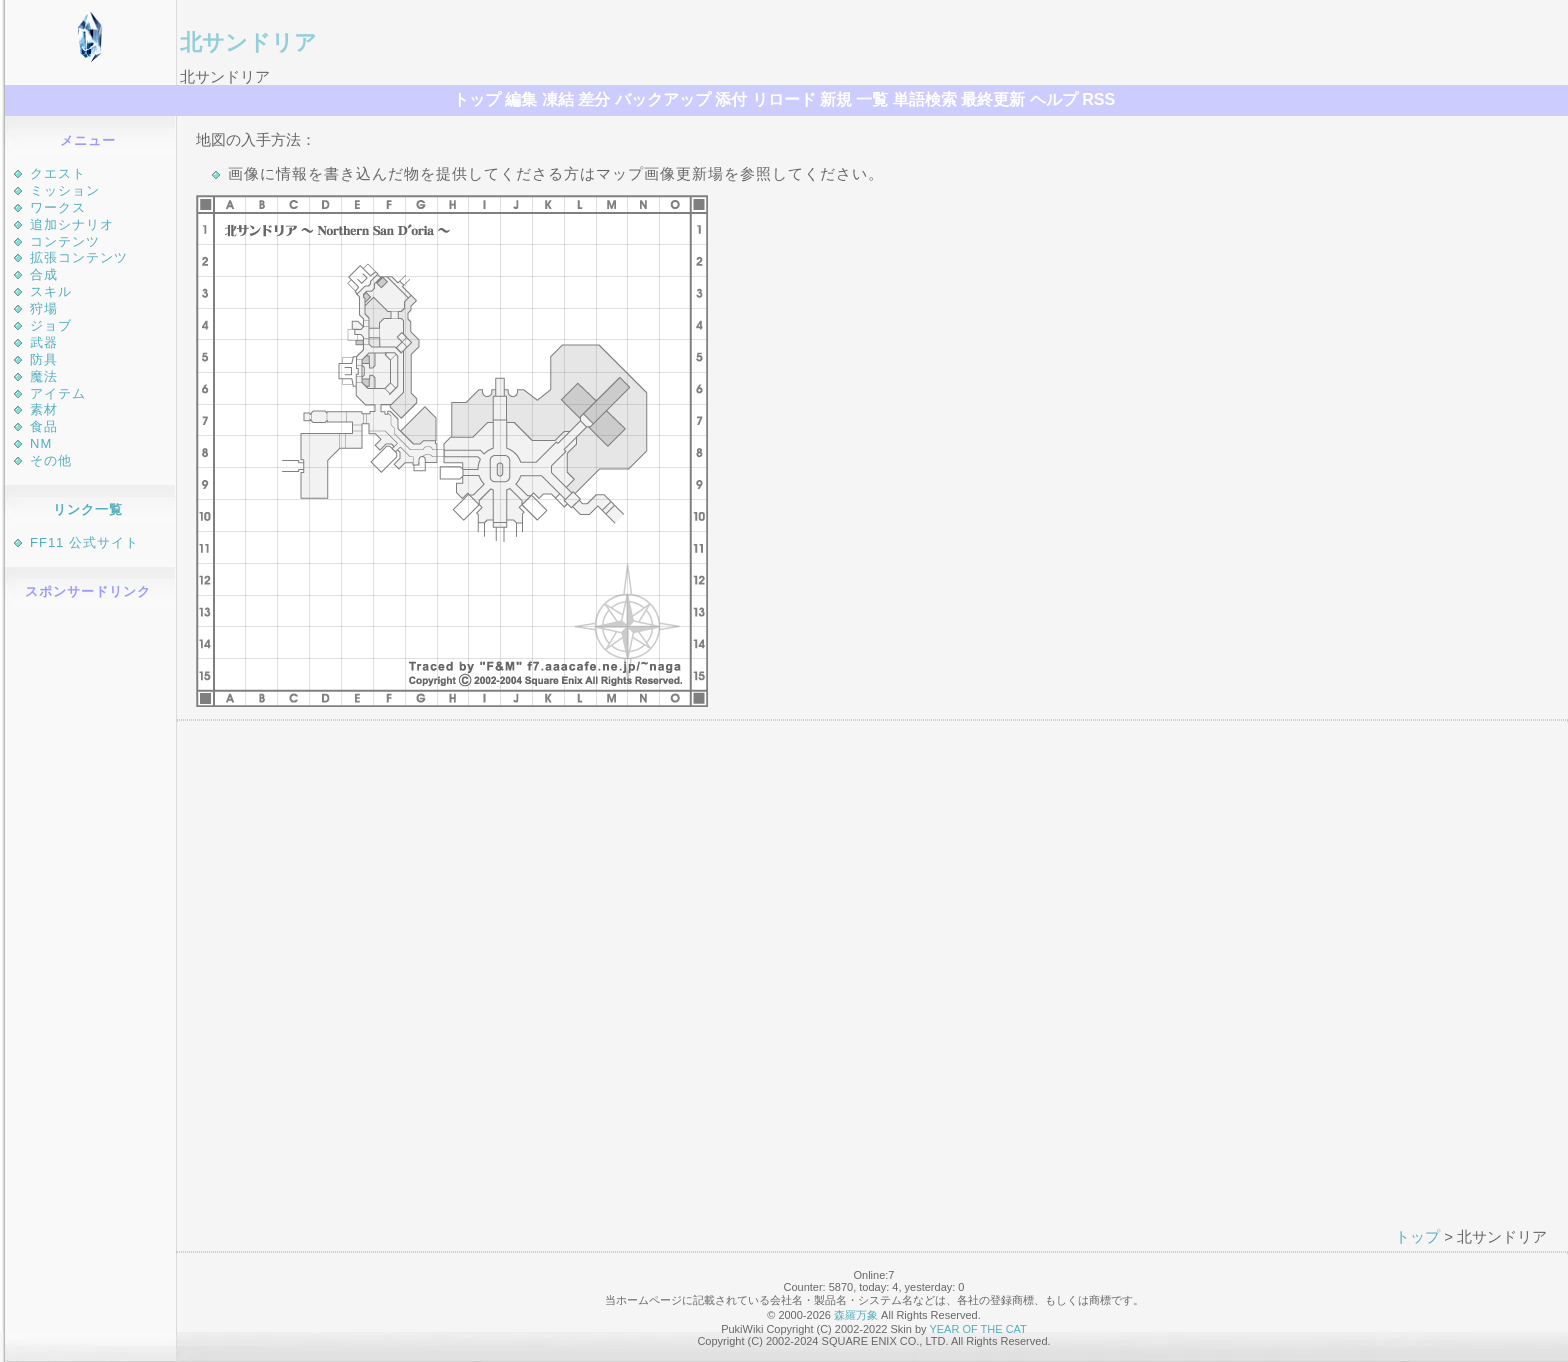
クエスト (58, 173)
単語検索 (925, 99)
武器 (44, 342)
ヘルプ (1054, 99)
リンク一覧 (88, 509)
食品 (44, 426)
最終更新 (993, 99)
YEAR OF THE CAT (977, 1329)
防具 (44, 359)
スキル (51, 291)
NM (41, 443)
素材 (44, 409)
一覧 (872, 99)
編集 (521, 99)
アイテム (58, 393)
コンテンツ (65, 241)
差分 (594, 99)
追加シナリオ (72, 224)
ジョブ (51, 325)
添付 (731, 99)
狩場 (44, 308)
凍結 (558, 99)
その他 (51, 460)
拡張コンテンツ (79, 257)
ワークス (58, 207)
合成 (44, 274)
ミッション (65, 190)
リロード (784, 99)
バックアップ (663, 99)
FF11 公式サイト (84, 542)
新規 (836, 99)
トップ (477, 99)
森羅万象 (856, 1315)
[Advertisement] (90, 913)
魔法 (44, 376)
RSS (1098, 99)
